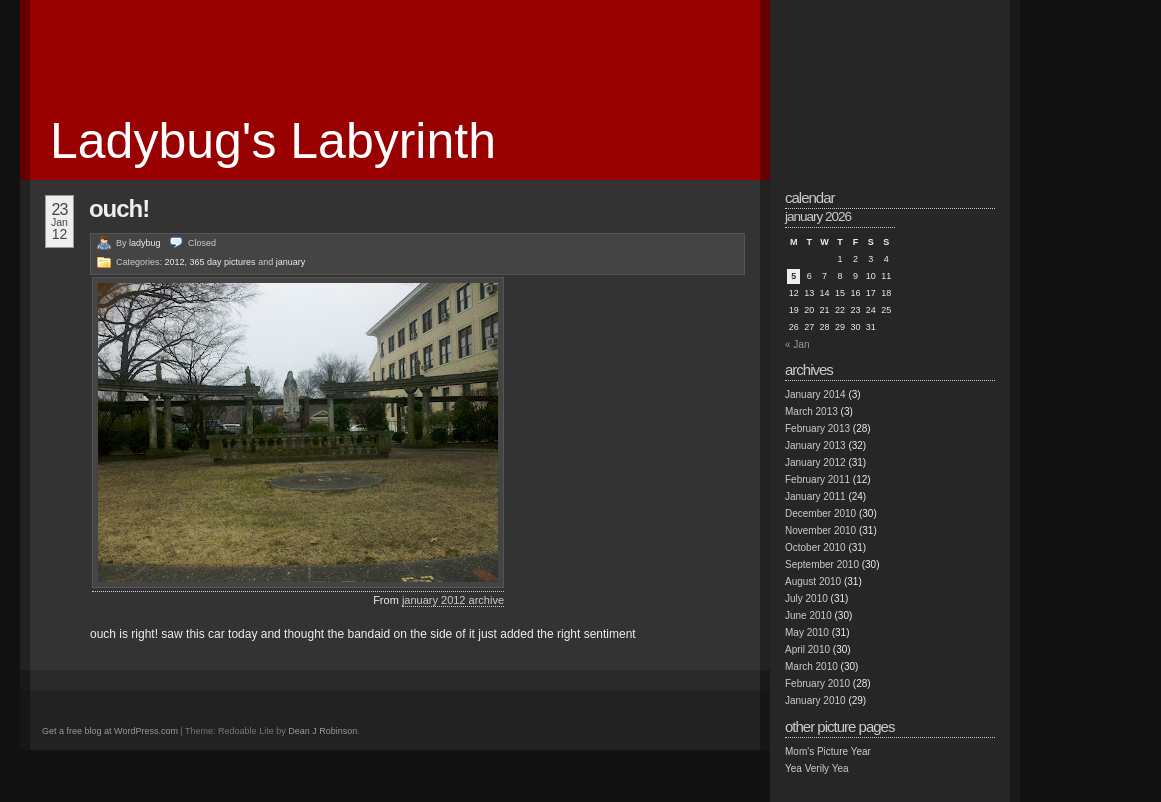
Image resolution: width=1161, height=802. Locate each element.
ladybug (145, 243)
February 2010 (817, 683)
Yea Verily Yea (817, 768)
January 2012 (815, 462)
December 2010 (820, 513)
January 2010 (815, 700)
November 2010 (820, 530)
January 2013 (815, 445)
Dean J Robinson (322, 731)
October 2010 (815, 547)
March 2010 (811, 666)
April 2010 (807, 649)
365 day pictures (223, 262)
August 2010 (813, 581)
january (291, 262)
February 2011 (817, 479)
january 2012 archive (453, 600)
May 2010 (807, 632)
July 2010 (806, 598)
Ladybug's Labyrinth (273, 141)
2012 (175, 262)
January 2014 (815, 394)
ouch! (119, 208)
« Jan (797, 344)
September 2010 (822, 564)
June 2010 (808, 615)
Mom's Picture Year (828, 751)
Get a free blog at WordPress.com (110, 731)
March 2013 (811, 411)
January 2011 (815, 496)
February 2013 (817, 428)
